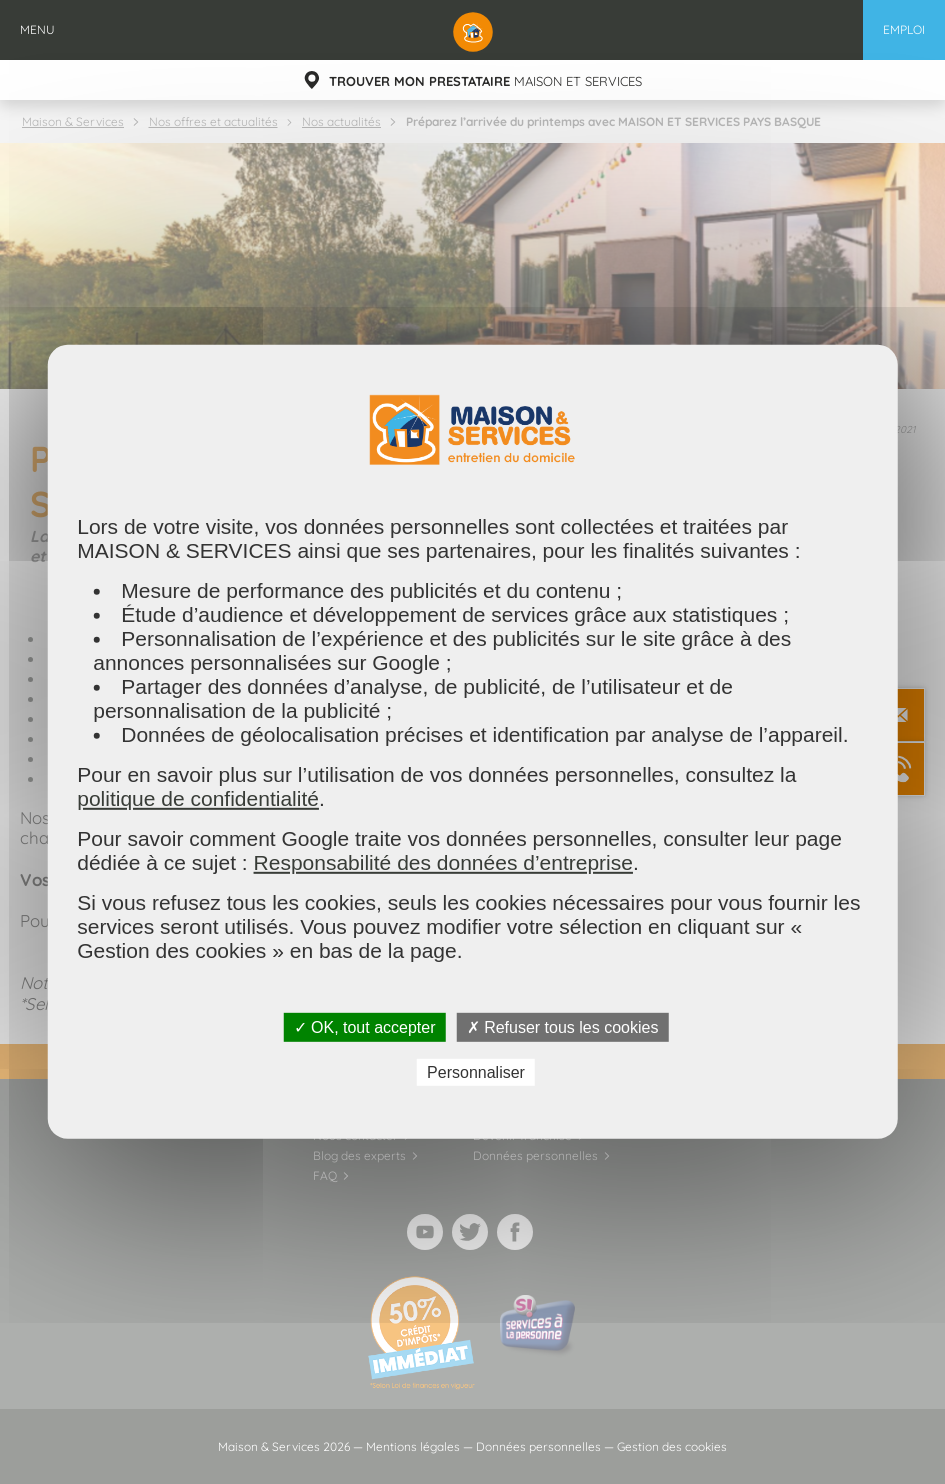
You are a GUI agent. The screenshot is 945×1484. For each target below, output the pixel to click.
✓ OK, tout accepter (365, 1027)
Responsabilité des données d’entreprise (443, 862)
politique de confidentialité (198, 798)
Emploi (904, 29)
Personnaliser (476, 1072)
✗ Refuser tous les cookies (563, 1027)
